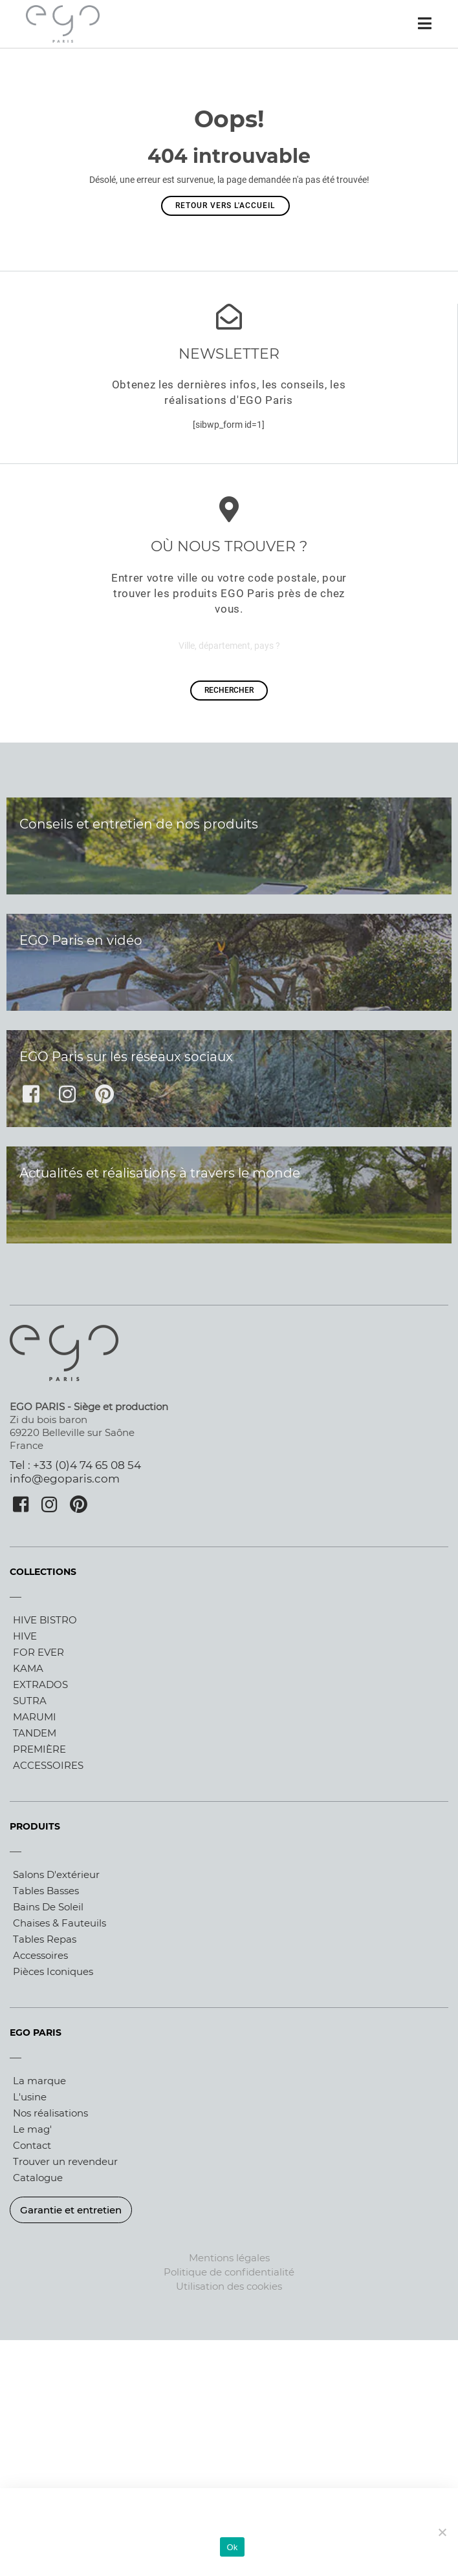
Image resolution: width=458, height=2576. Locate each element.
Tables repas (44, 1939)
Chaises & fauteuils (59, 1923)
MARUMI (34, 1717)
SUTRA (30, 1700)
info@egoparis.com (65, 1478)
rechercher (229, 690)
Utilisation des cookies (229, 2286)
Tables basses (46, 1890)
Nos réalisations (50, 2113)
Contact (32, 2145)
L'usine (30, 2097)
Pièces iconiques (53, 1971)
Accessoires (40, 1955)
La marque (39, 2081)
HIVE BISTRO (45, 1620)
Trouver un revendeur (65, 2161)
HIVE (25, 1636)
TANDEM (34, 1733)
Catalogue (38, 2177)
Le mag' (32, 2129)
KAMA (28, 1668)
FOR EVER (38, 1652)
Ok (231, 2547)
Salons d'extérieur (56, 1874)
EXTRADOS (40, 1684)
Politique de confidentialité (229, 2271)
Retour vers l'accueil (225, 205)
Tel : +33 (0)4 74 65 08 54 (75, 1465)
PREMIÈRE (39, 1749)
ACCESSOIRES (48, 1765)
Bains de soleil (48, 1907)
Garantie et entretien (71, 2210)
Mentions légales (229, 2257)
